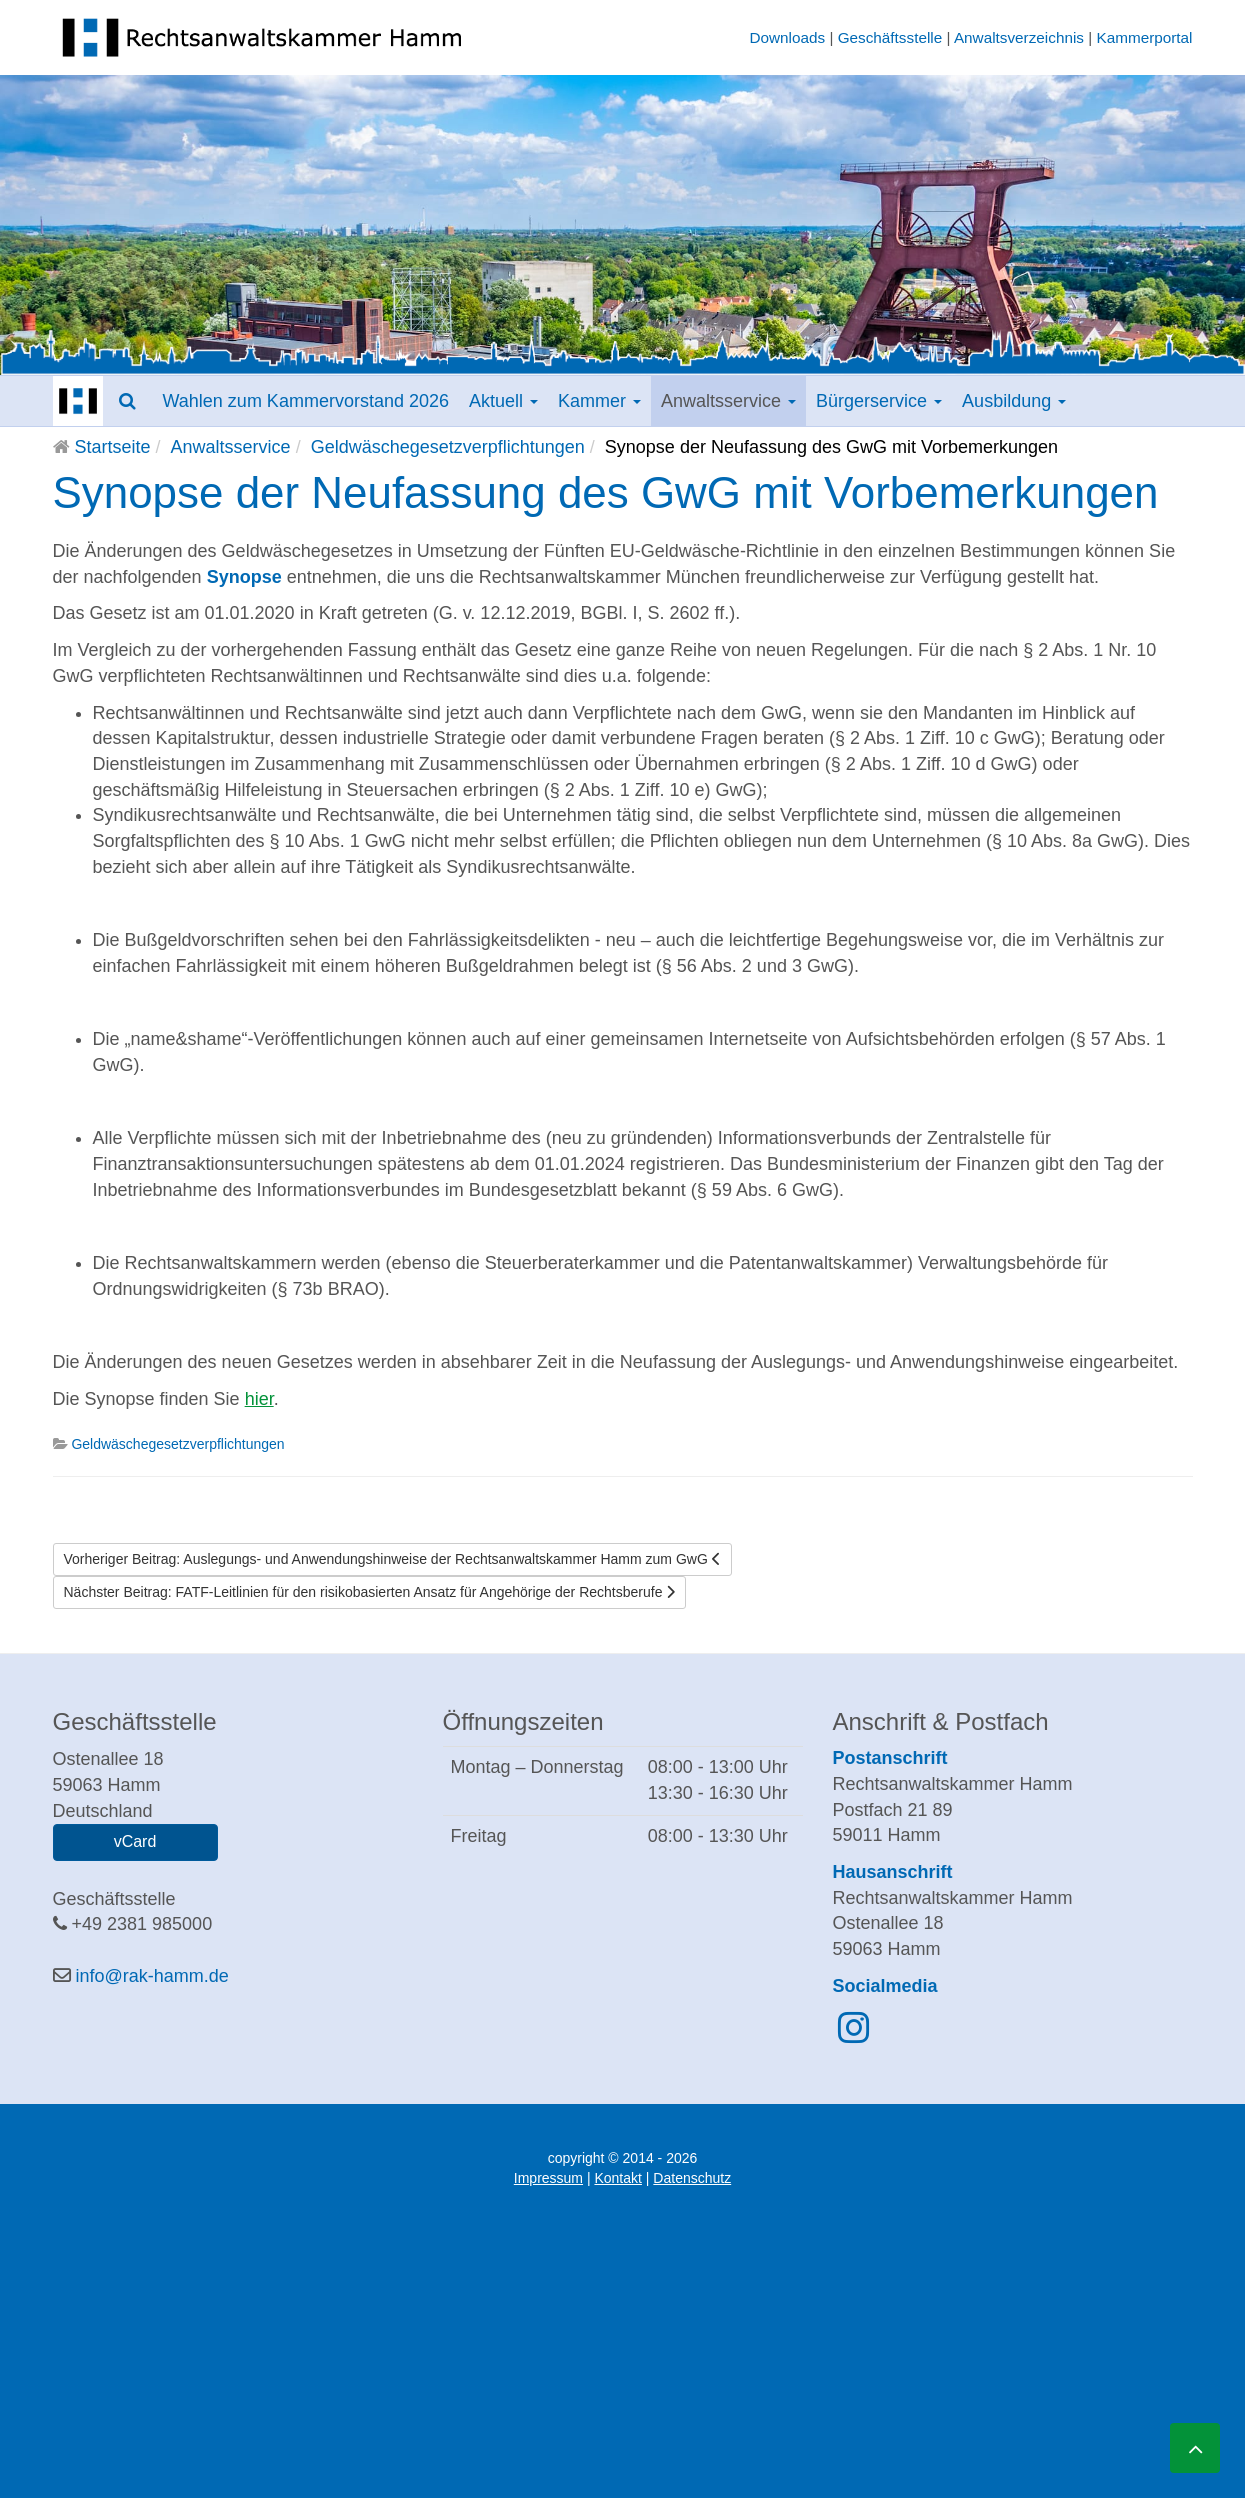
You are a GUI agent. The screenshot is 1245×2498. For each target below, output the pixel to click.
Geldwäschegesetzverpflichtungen (448, 447)
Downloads (787, 37)
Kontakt (617, 2178)
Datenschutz (692, 2178)
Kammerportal (1144, 37)
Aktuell (503, 401)
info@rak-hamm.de (152, 1976)
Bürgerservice (879, 401)
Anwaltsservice (728, 401)
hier (259, 1399)
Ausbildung (1014, 401)
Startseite (113, 447)
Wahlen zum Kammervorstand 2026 (306, 401)
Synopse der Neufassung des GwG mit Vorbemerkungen (606, 492)
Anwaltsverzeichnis (1019, 37)
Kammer (599, 401)
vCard (135, 1841)
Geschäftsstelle (890, 37)
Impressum (548, 2178)
